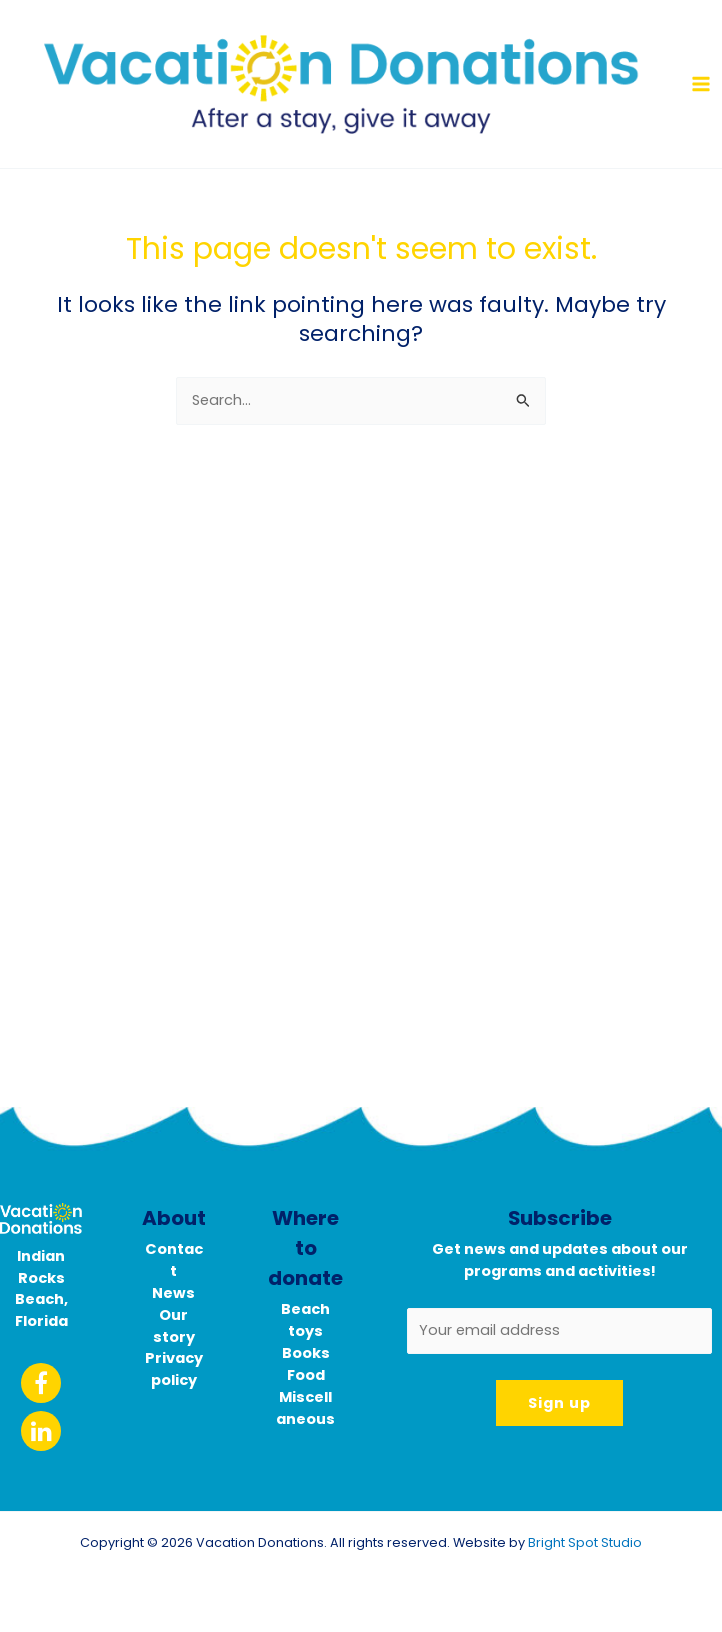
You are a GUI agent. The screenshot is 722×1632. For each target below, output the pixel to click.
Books (306, 1353)
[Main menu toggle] (701, 84)
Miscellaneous (305, 1408)
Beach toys (305, 1320)
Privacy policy (174, 1369)
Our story (174, 1326)
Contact (174, 1260)
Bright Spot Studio (585, 1542)
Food (306, 1375)
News (173, 1293)
